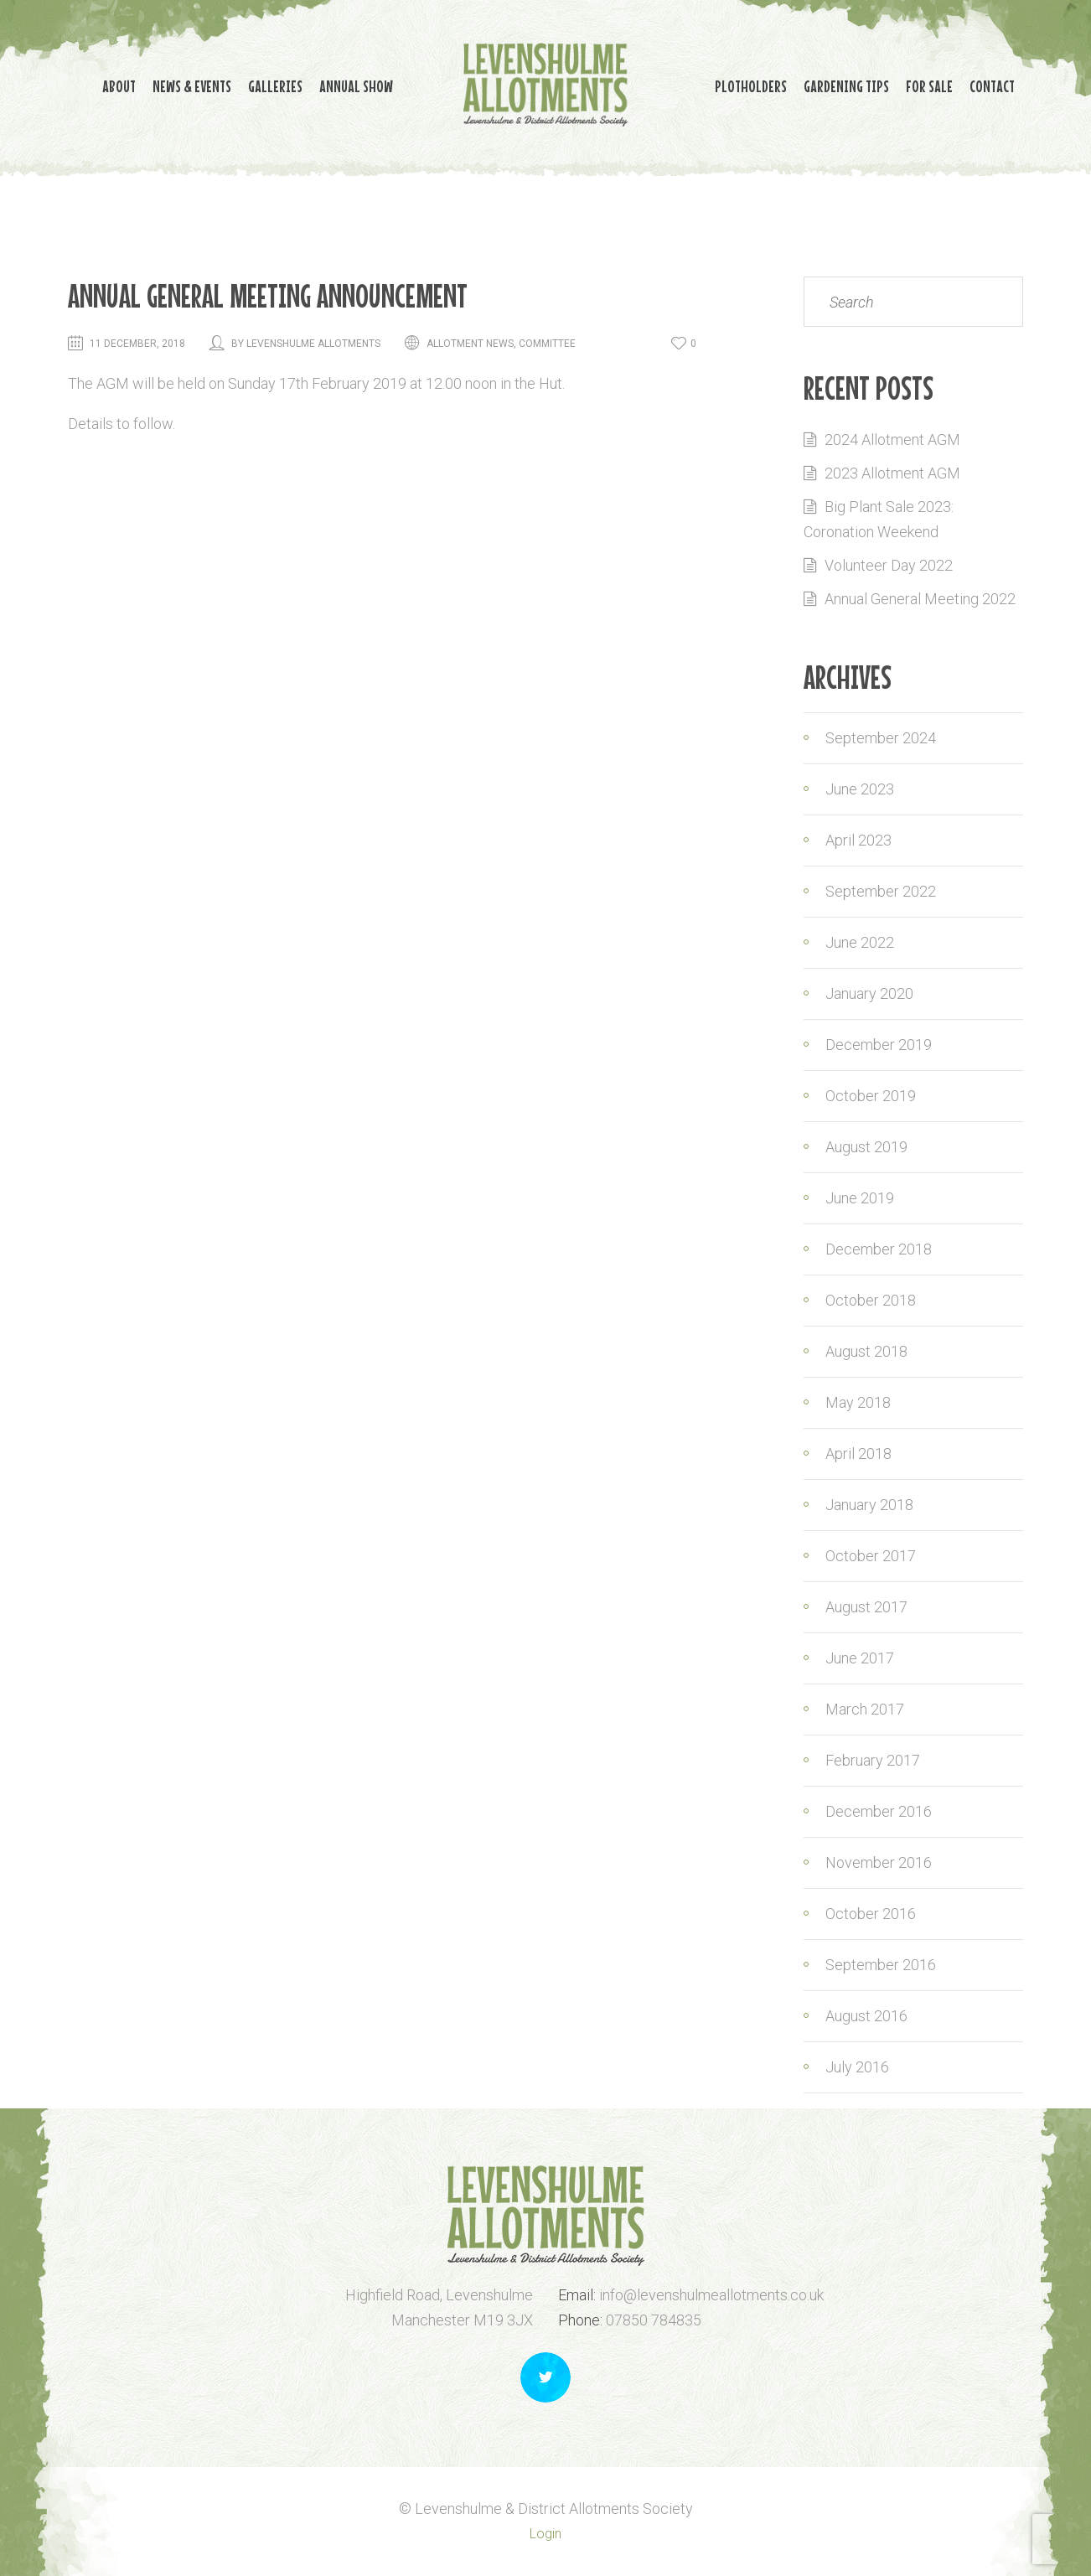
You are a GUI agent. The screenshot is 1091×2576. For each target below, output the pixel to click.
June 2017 (859, 1658)
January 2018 (869, 1504)
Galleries (242, 83)
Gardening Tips (863, 83)
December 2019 (878, 1044)
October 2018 (870, 1300)
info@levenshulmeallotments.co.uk (711, 2295)
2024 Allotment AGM (892, 439)
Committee (547, 343)
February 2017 (872, 1760)
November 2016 (878, 1862)
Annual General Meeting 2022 (920, 599)
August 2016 (866, 2016)
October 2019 (870, 1095)
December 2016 (878, 1811)
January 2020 (869, 993)
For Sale (962, 83)
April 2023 (858, 840)
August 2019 (866, 1147)
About (52, 83)
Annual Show (339, 83)
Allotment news (470, 343)
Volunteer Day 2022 (889, 565)
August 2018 (866, 1351)
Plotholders (751, 83)
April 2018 (858, 1453)
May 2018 (858, 1402)
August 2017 (866, 1607)
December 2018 (878, 1249)
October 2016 (870, 1913)
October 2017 (870, 1556)
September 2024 (880, 738)
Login (545, 2534)
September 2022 (880, 891)
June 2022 (859, 942)
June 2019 (859, 1198)
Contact (737, 108)
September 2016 (880, 1964)
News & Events (141, 83)
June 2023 (859, 789)
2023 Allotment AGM (892, 473)
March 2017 (864, 1709)
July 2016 (857, 2067)
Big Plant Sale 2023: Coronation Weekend (879, 519)
